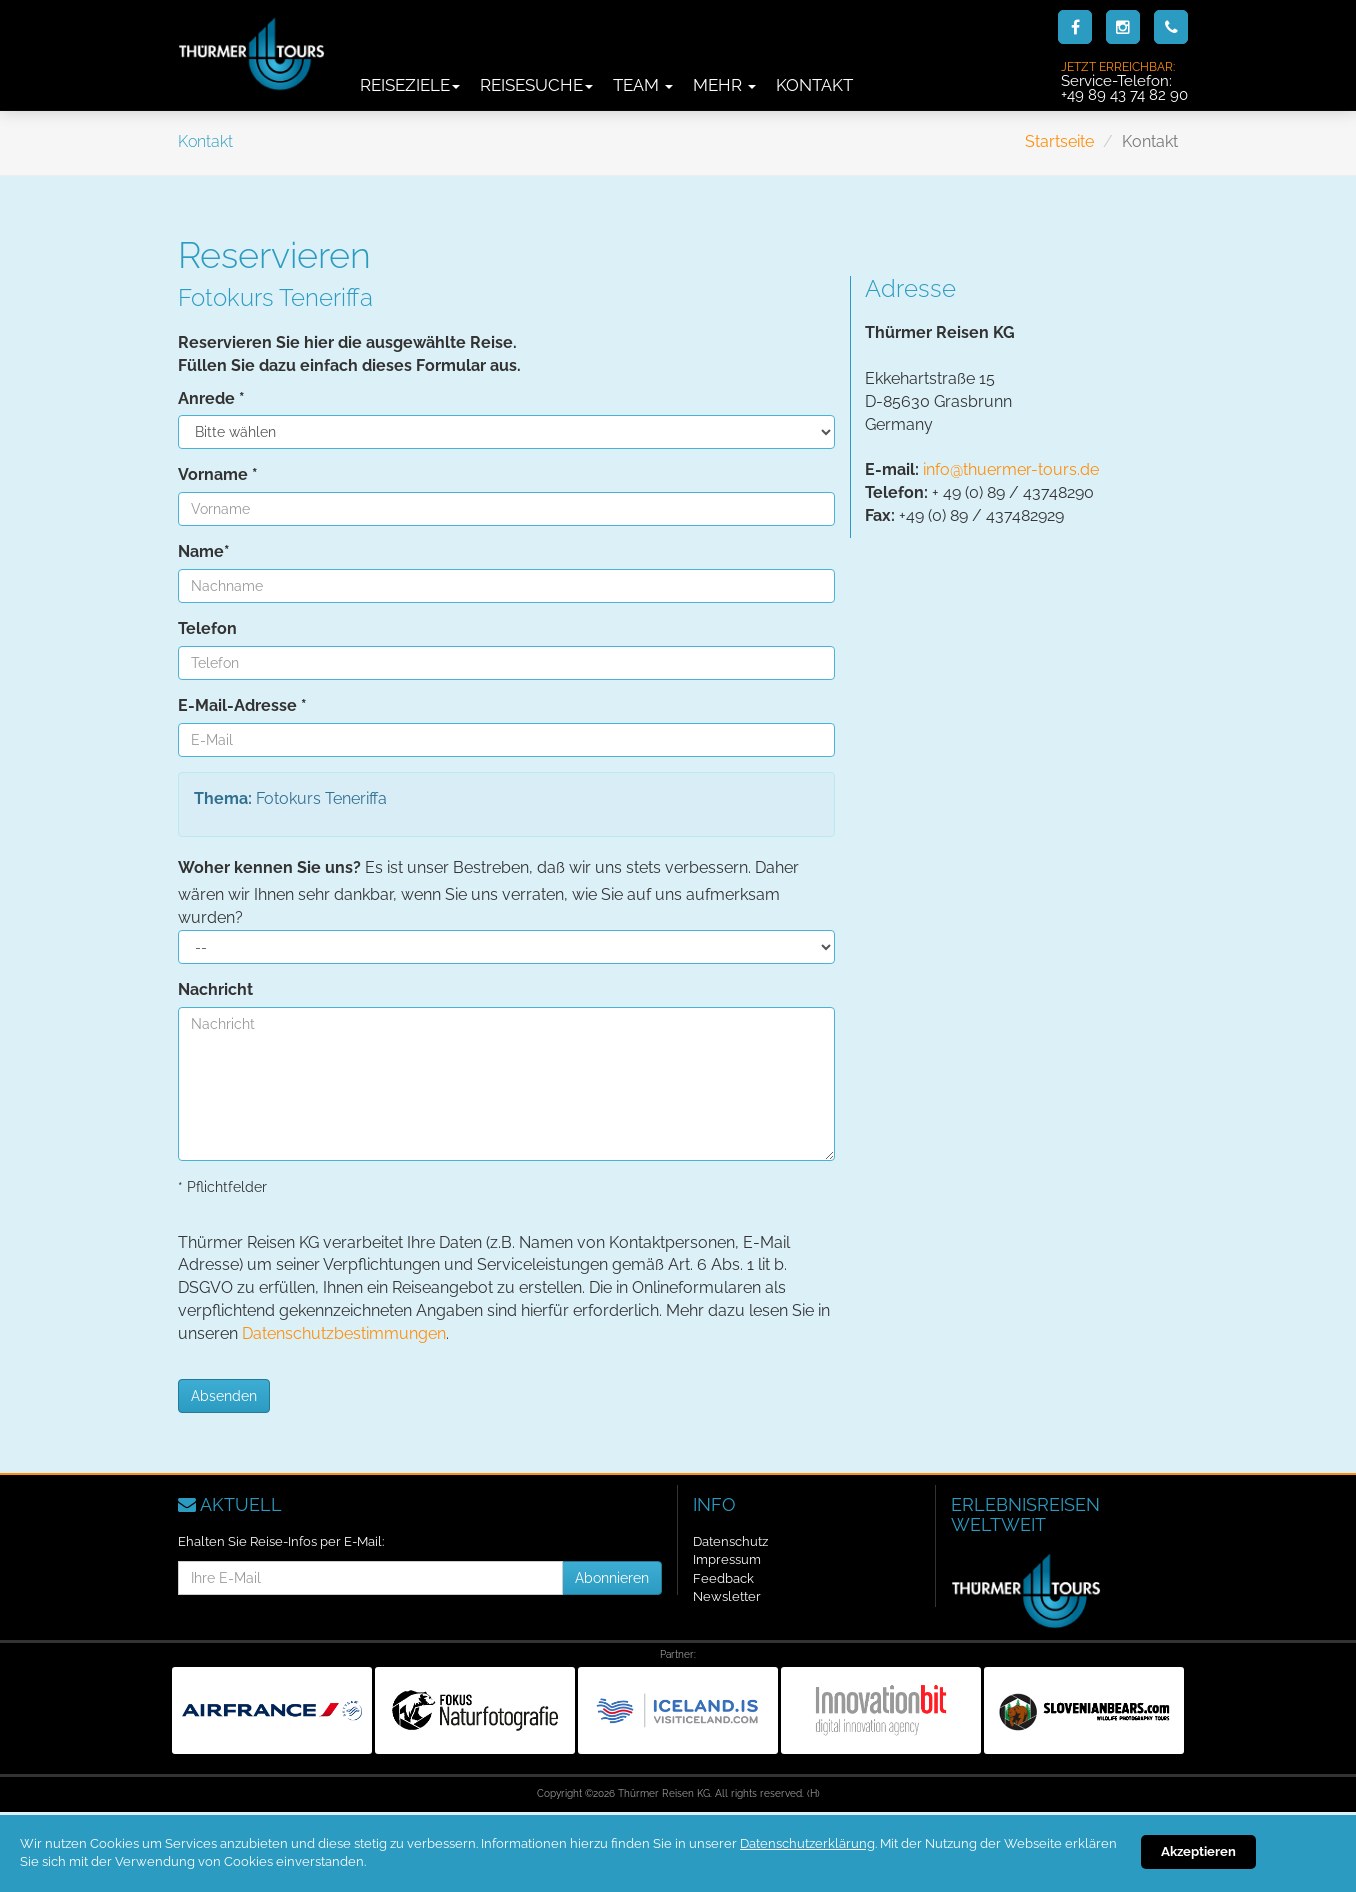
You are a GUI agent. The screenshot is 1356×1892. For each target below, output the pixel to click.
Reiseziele (410, 85)
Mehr (724, 85)
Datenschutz (730, 1541)
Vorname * (218, 474)
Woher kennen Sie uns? (269, 867)
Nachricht (215, 989)
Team (643, 85)
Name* (204, 551)
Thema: (223, 798)
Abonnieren (612, 1578)
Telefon (207, 628)
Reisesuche (536, 85)
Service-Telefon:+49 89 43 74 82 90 (1124, 81)
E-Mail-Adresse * (242, 705)
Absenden (224, 1396)
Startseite (1059, 141)
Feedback (723, 1578)
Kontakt (814, 85)
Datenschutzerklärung (807, 1843)
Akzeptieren (1198, 1851)
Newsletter (727, 1596)
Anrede (211, 398)
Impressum (727, 1559)
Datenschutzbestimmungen (344, 1333)
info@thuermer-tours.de (1011, 469)
